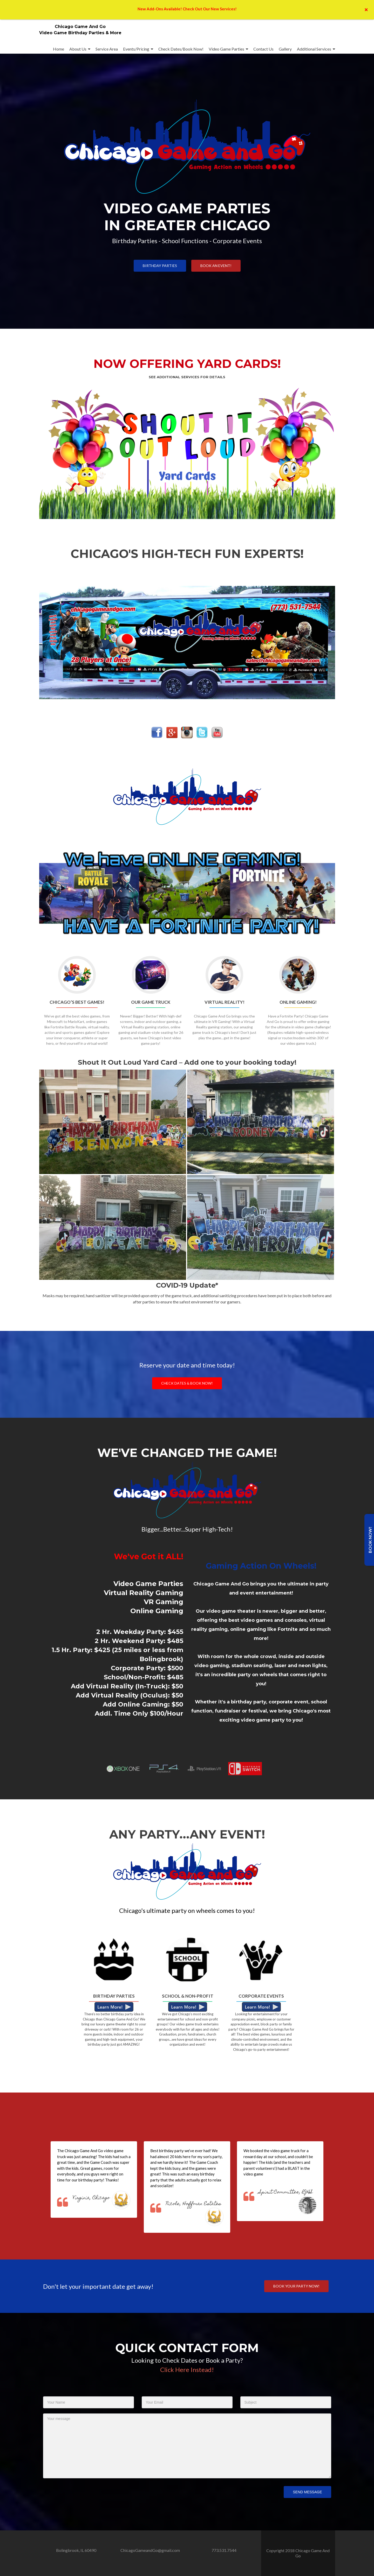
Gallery (285, 48)
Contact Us (263, 48)
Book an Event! (216, 265)
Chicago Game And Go (80, 26)
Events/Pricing (136, 48)
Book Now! (370, 1540)
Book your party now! (296, 2286)
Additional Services (314, 48)
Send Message (307, 2492)
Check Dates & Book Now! (187, 1383)
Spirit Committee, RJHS (286, 2192)
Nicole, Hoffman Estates (193, 2204)
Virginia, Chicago (91, 2198)
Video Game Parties (226, 48)
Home (58, 48)
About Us (77, 48)
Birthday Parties (160, 265)
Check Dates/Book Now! (180, 48)
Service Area (107, 48)
